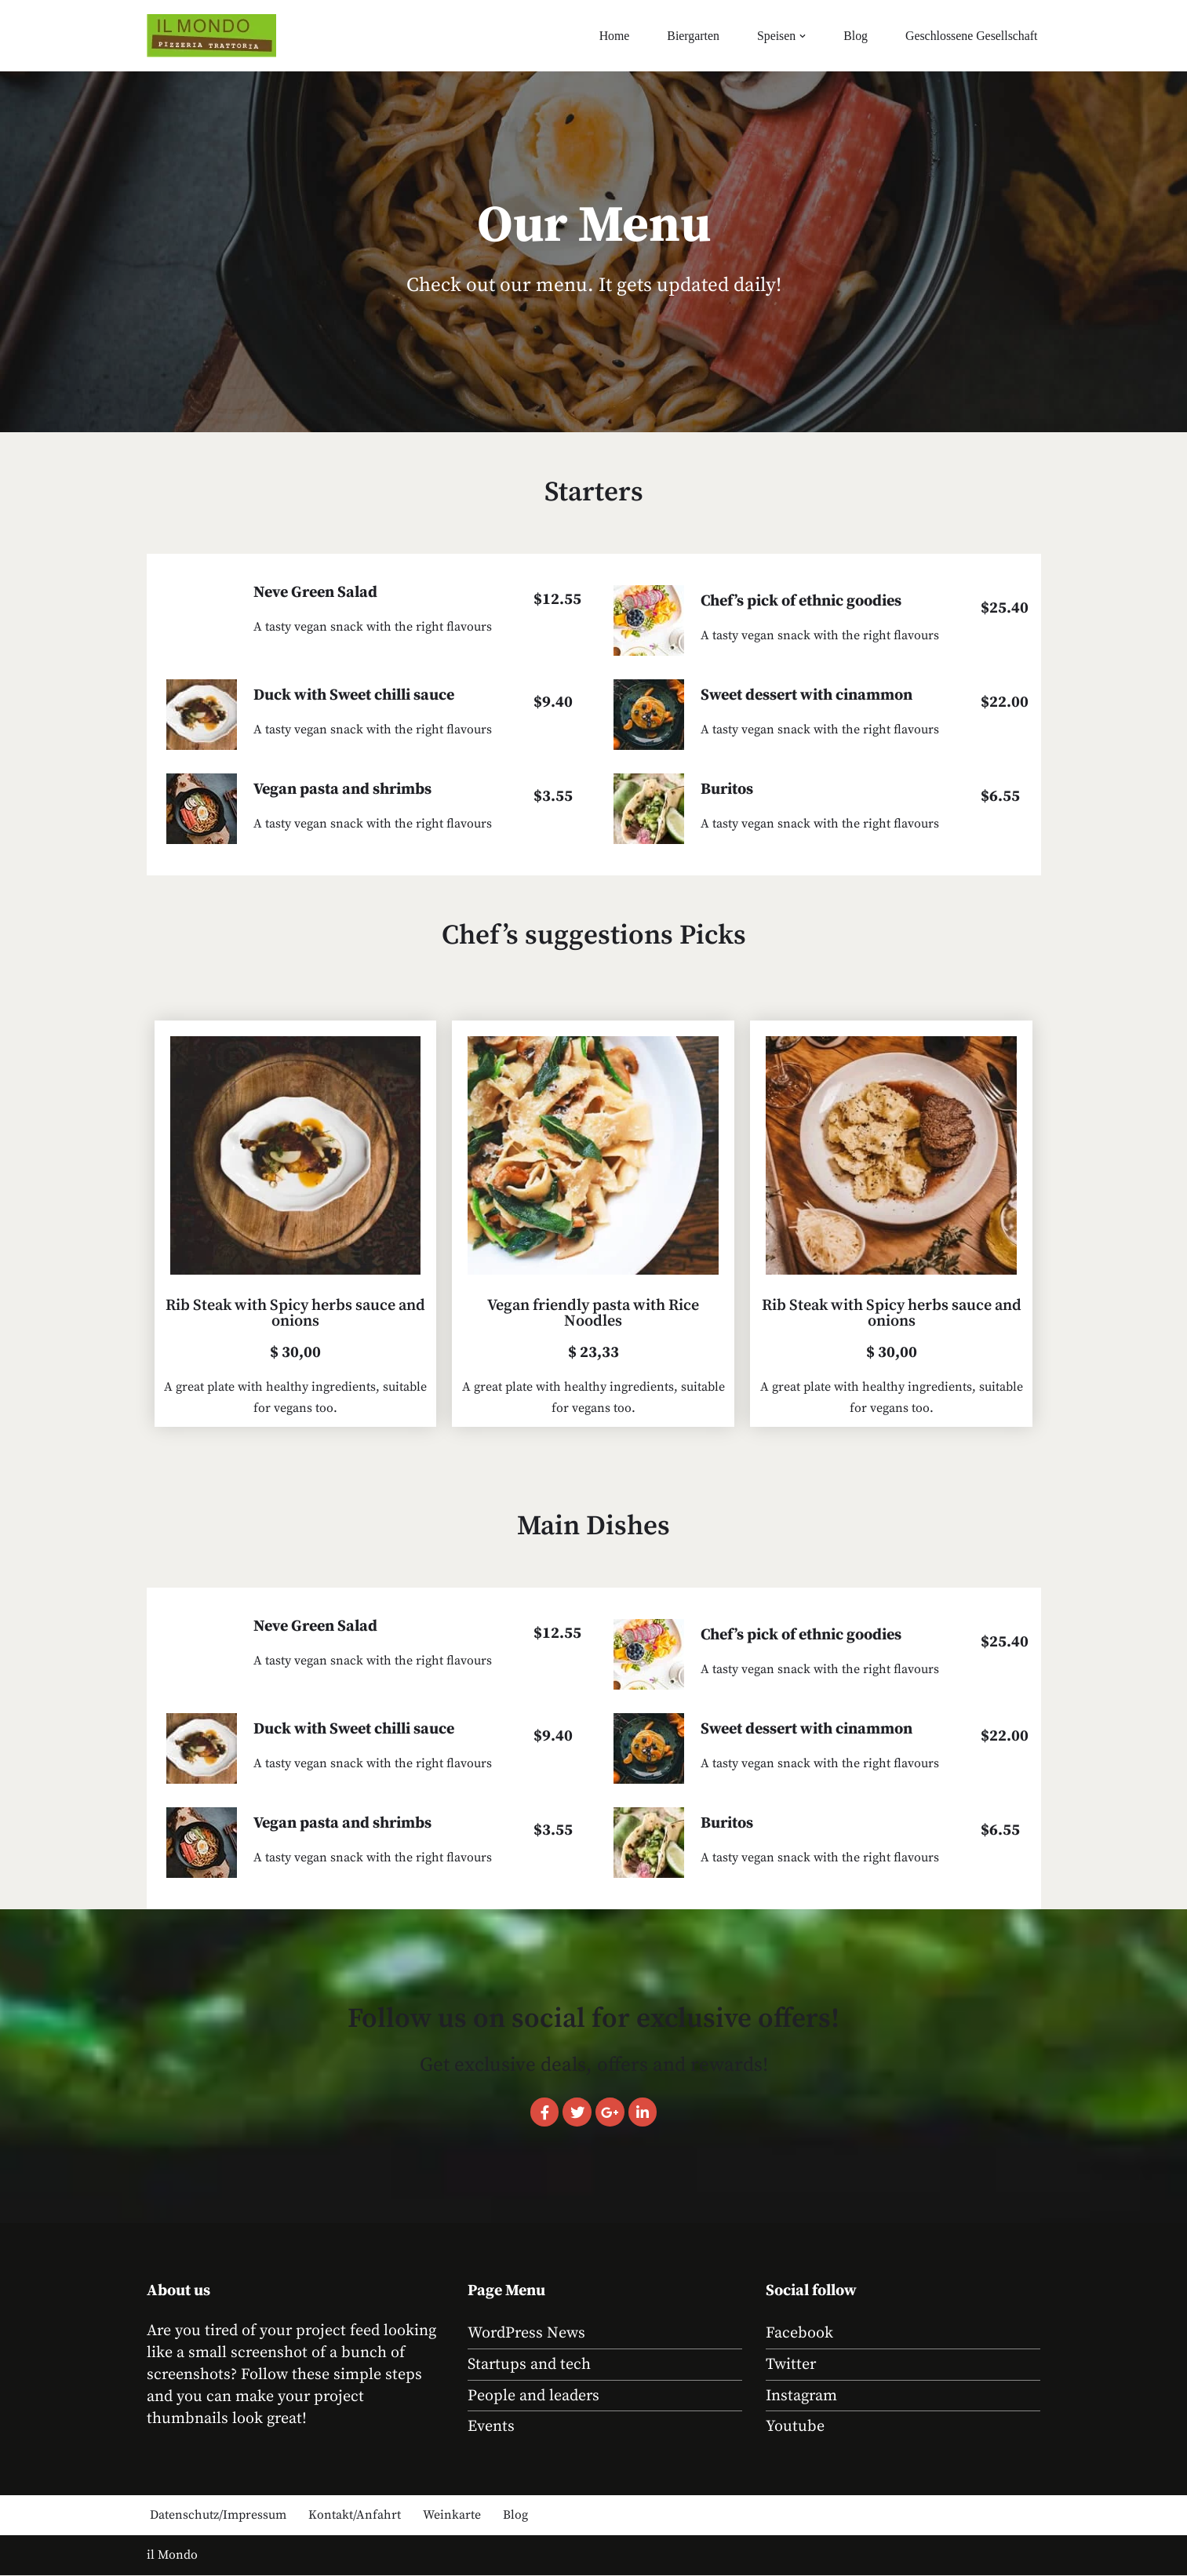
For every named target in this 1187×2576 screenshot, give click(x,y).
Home (611, 35)
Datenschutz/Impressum (218, 2515)
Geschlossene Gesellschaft (970, 35)
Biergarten (691, 35)
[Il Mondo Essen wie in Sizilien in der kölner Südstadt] (211, 35)
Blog (854, 35)
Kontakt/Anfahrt (354, 2515)
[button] (801, 36)
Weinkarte (452, 2515)
